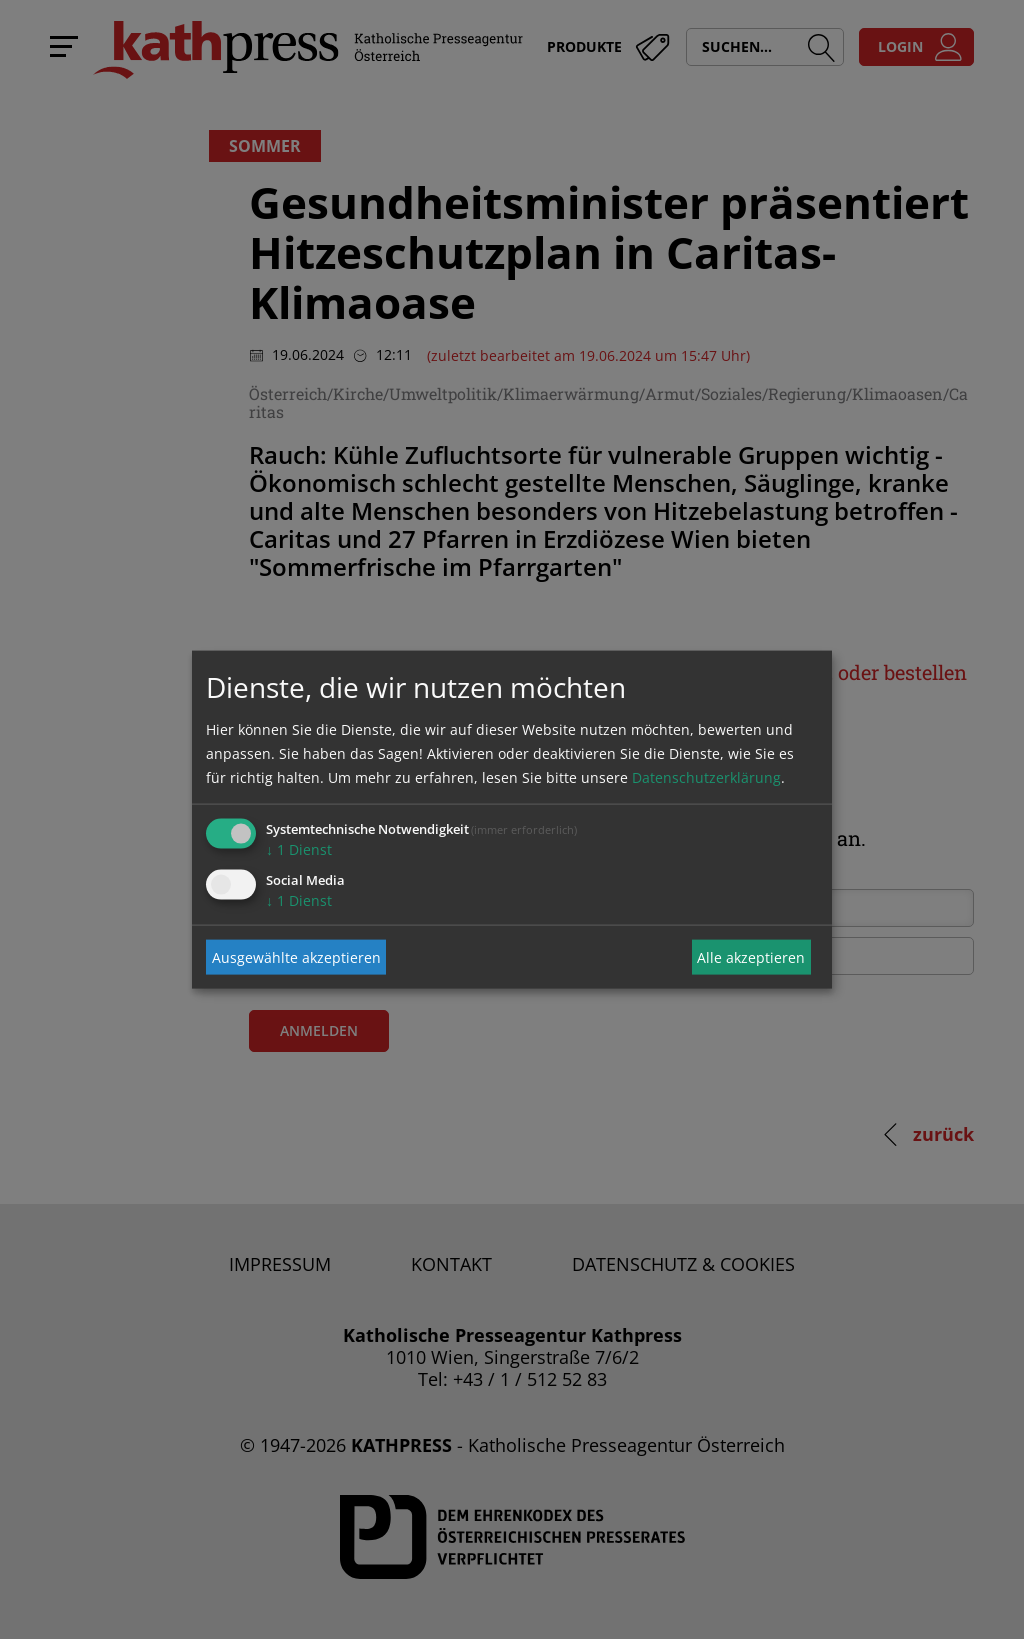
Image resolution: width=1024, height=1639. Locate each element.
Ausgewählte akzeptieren (296, 956)
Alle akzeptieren (751, 956)
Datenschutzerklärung (706, 777)
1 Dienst (299, 849)
